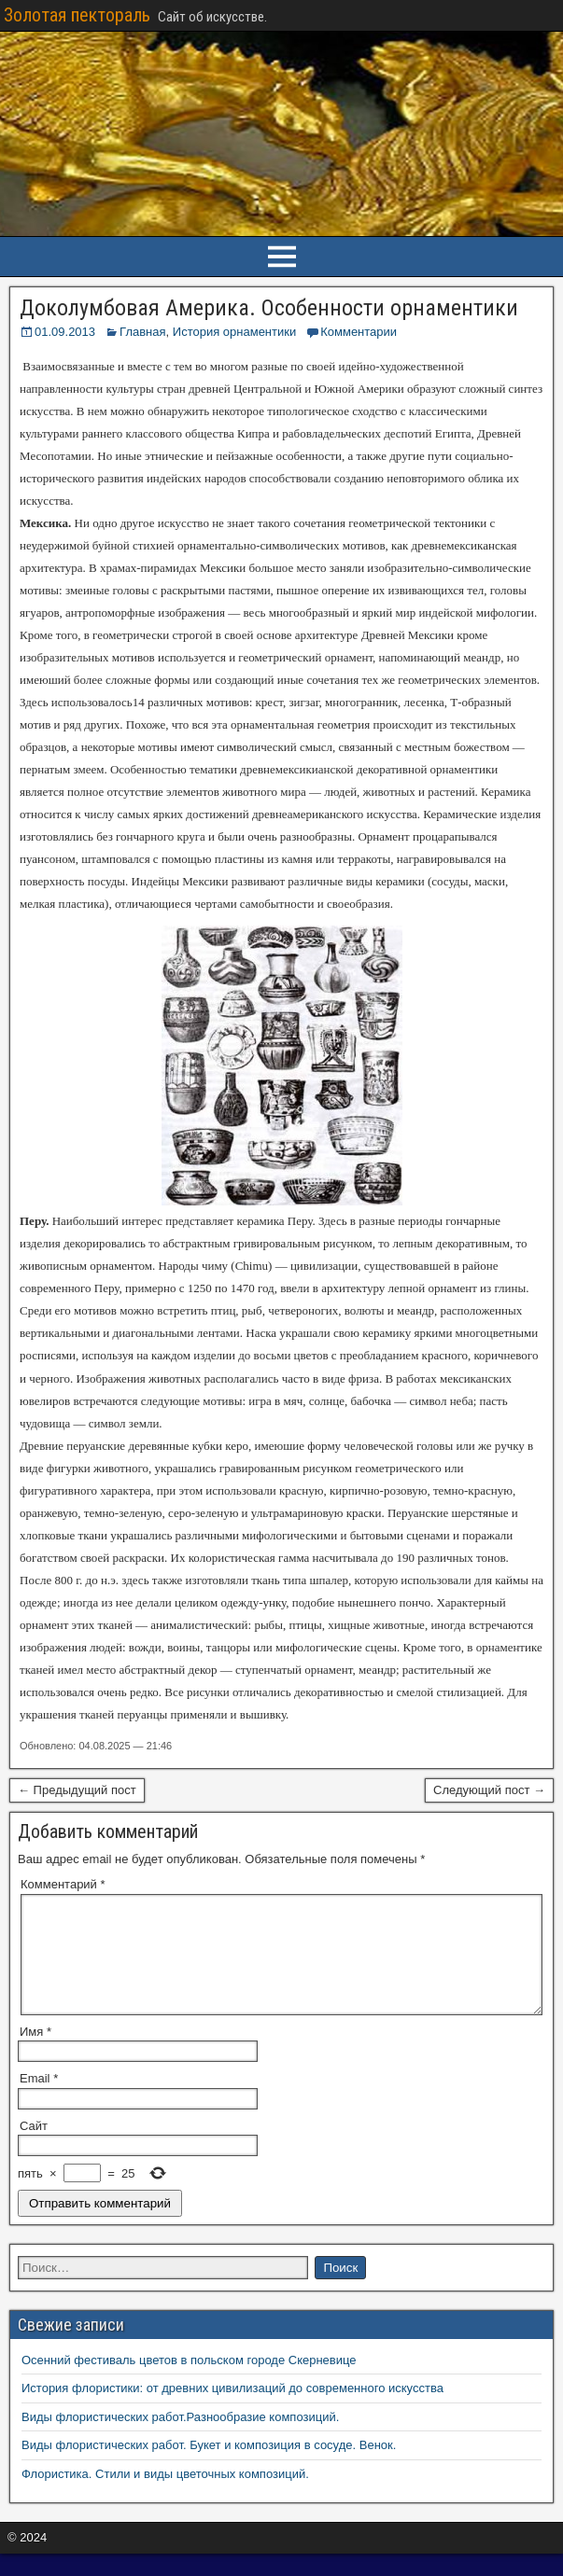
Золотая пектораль (77, 15)
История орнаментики (234, 332)
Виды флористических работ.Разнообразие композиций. (180, 2439)
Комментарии (358, 332)
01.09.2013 (65, 332)
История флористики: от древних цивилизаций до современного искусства (232, 2410)
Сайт (34, 2148)
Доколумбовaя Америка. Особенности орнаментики (269, 308)
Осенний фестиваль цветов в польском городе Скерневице (189, 2382)
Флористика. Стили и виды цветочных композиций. (165, 2496)
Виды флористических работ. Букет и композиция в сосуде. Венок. (208, 2467)
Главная (142, 332)
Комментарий (63, 1884)
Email (39, 2101)
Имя (35, 2054)
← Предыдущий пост (77, 1790)
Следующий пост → (489, 1790)
